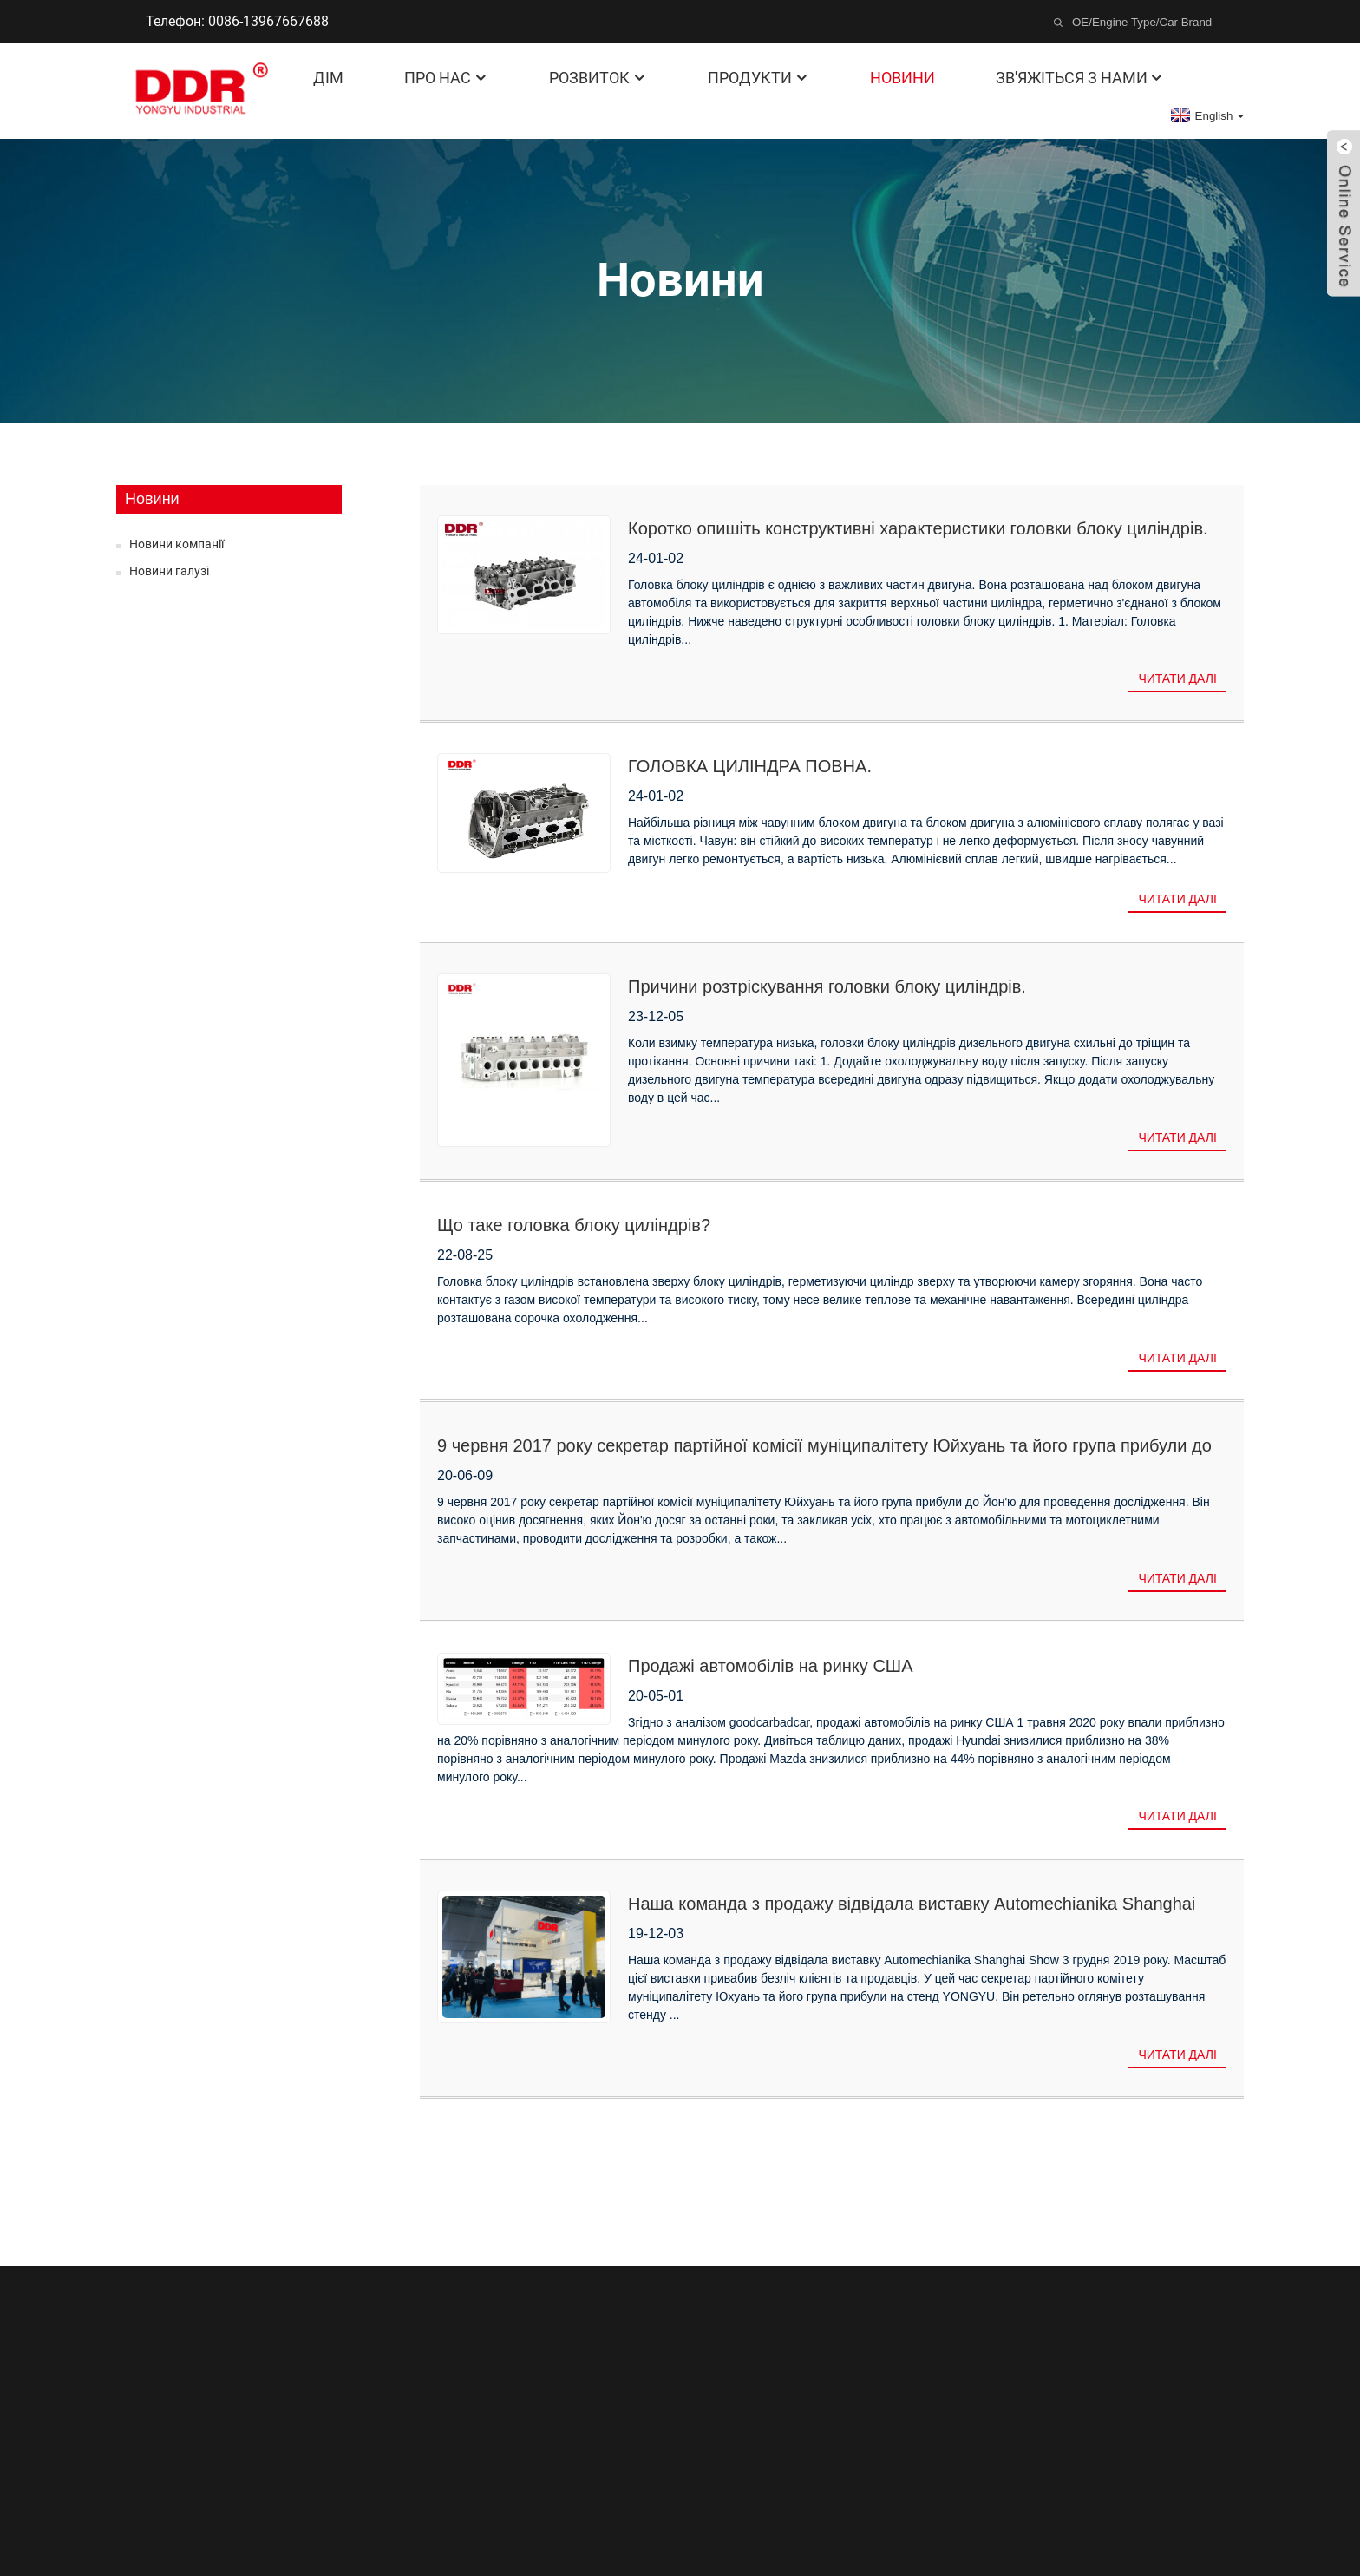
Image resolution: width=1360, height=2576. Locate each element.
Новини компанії (176, 544)
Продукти (758, 78)
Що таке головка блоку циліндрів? (573, 1225)
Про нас (446, 78)
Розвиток (598, 78)
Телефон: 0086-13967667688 (237, 21)
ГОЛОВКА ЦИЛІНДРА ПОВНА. (750, 766)
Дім (328, 78)
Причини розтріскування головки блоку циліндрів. (827, 986)
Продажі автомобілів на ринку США (770, 1665)
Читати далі (1177, 678)
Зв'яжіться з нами (1080, 78)
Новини (902, 78)
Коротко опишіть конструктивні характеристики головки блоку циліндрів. (918, 528)
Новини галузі (169, 571)
